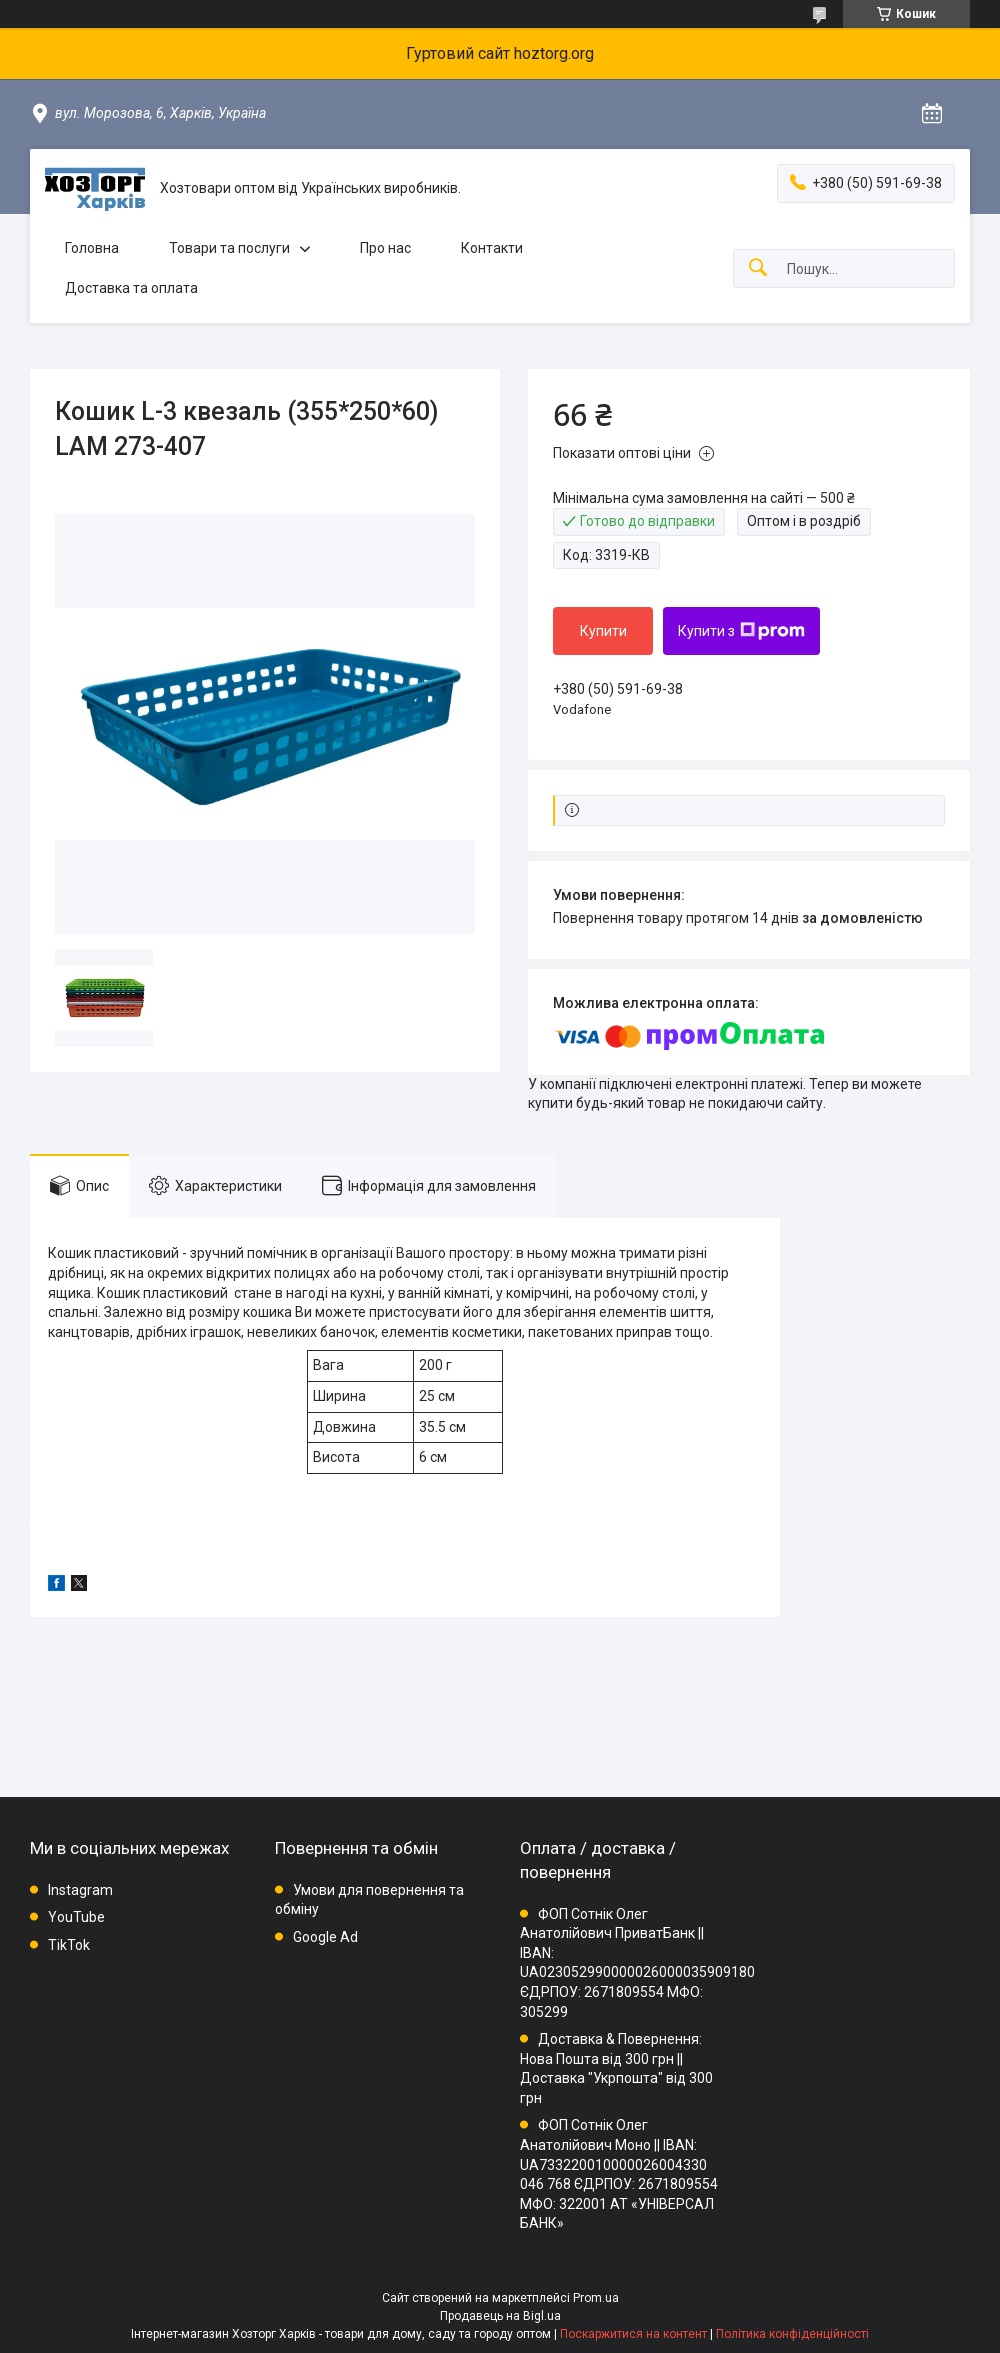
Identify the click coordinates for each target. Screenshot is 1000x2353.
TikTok (69, 1945)
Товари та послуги (229, 248)
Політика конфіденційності (792, 2334)
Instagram (80, 1890)
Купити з (741, 631)
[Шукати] (758, 268)
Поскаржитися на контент (633, 2334)
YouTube (76, 1917)
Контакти (492, 248)
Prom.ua (596, 2298)
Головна (92, 248)
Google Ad (325, 1937)
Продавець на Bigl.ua (500, 2316)
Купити (603, 631)
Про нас (385, 248)
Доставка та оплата (131, 288)
